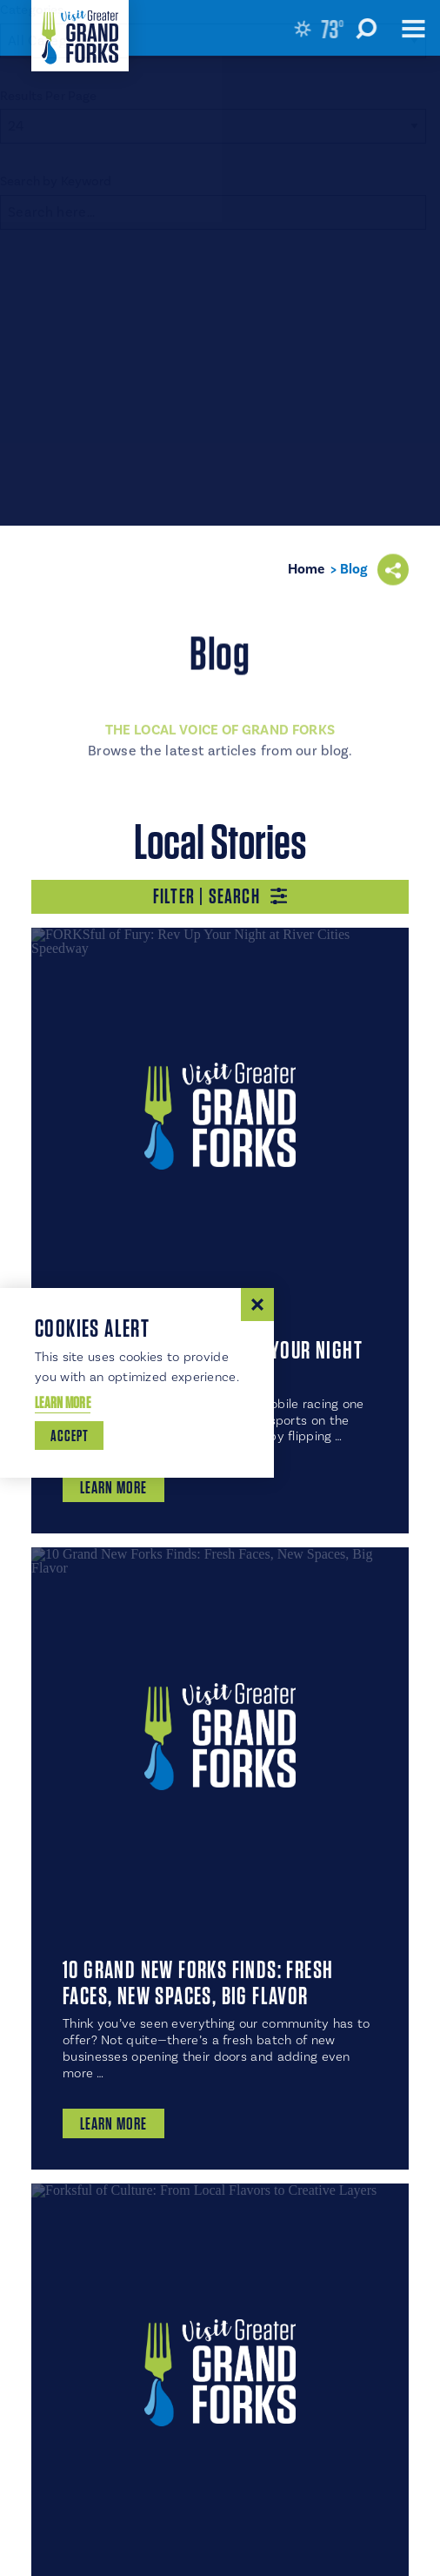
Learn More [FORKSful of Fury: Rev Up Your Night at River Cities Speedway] (113, 1487)
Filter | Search (220, 896)
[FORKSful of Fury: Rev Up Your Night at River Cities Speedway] (220, 1116)
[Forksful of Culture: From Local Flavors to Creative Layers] (220, 2372)
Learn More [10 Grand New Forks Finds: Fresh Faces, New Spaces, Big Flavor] (113, 2123)
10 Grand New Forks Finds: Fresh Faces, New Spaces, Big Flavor (198, 1982)
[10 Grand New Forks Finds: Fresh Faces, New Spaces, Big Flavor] (220, 1736)
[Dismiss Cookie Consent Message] (257, 1304)
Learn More (62, 1402)
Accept (69, 1435)
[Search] (213, 212)
